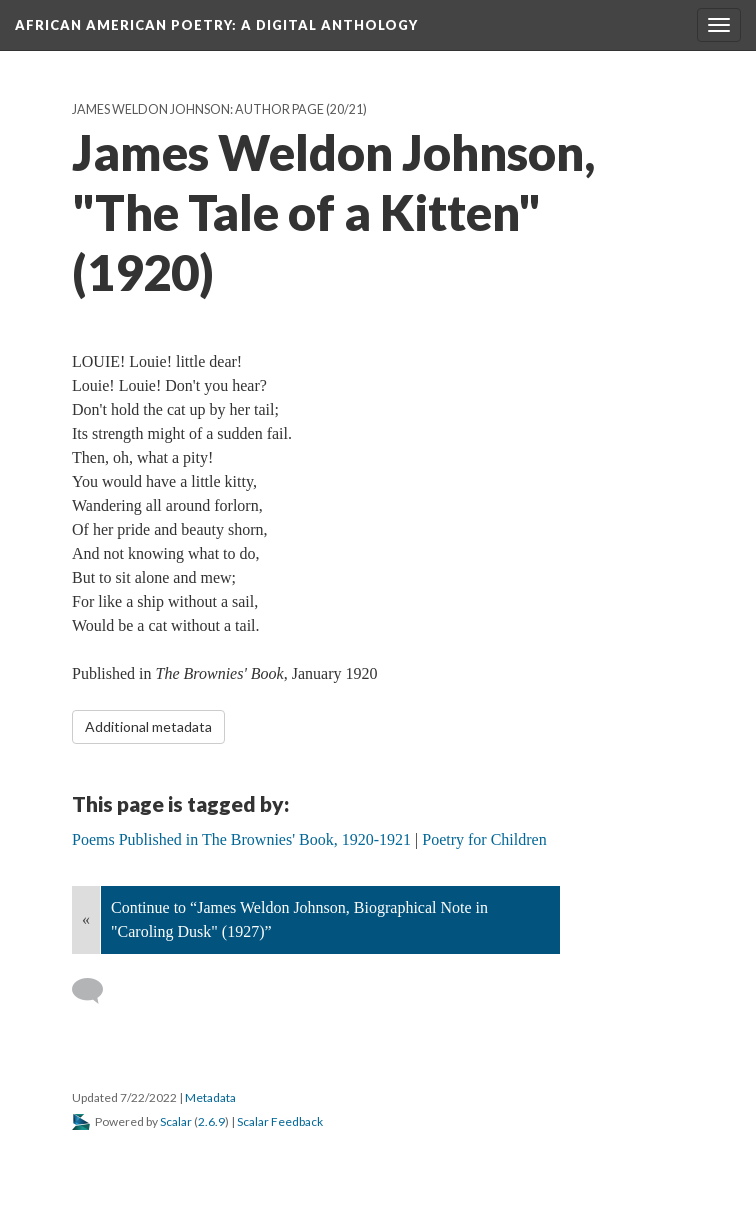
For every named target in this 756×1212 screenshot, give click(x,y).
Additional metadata (148, 726)
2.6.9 (211, 1121)
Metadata (210, 1097)
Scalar (176, 1121)
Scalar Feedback (280, 1121)
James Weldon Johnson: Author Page (198, 109)
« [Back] (86, 919)
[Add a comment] (96, 991)
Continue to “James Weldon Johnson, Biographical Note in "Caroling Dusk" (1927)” (299, 919)
